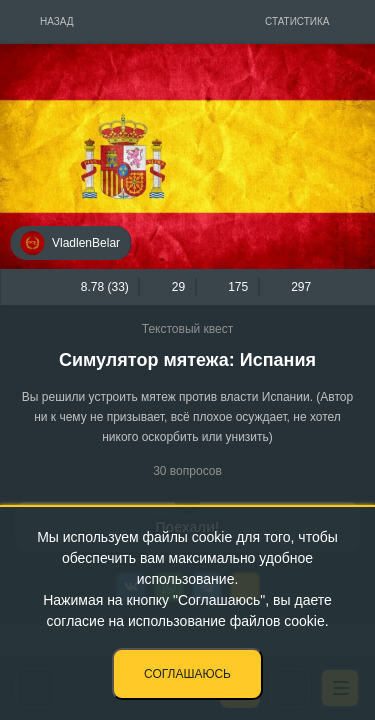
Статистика (297, 21)
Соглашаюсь (187, 674)
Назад (57, 21)
